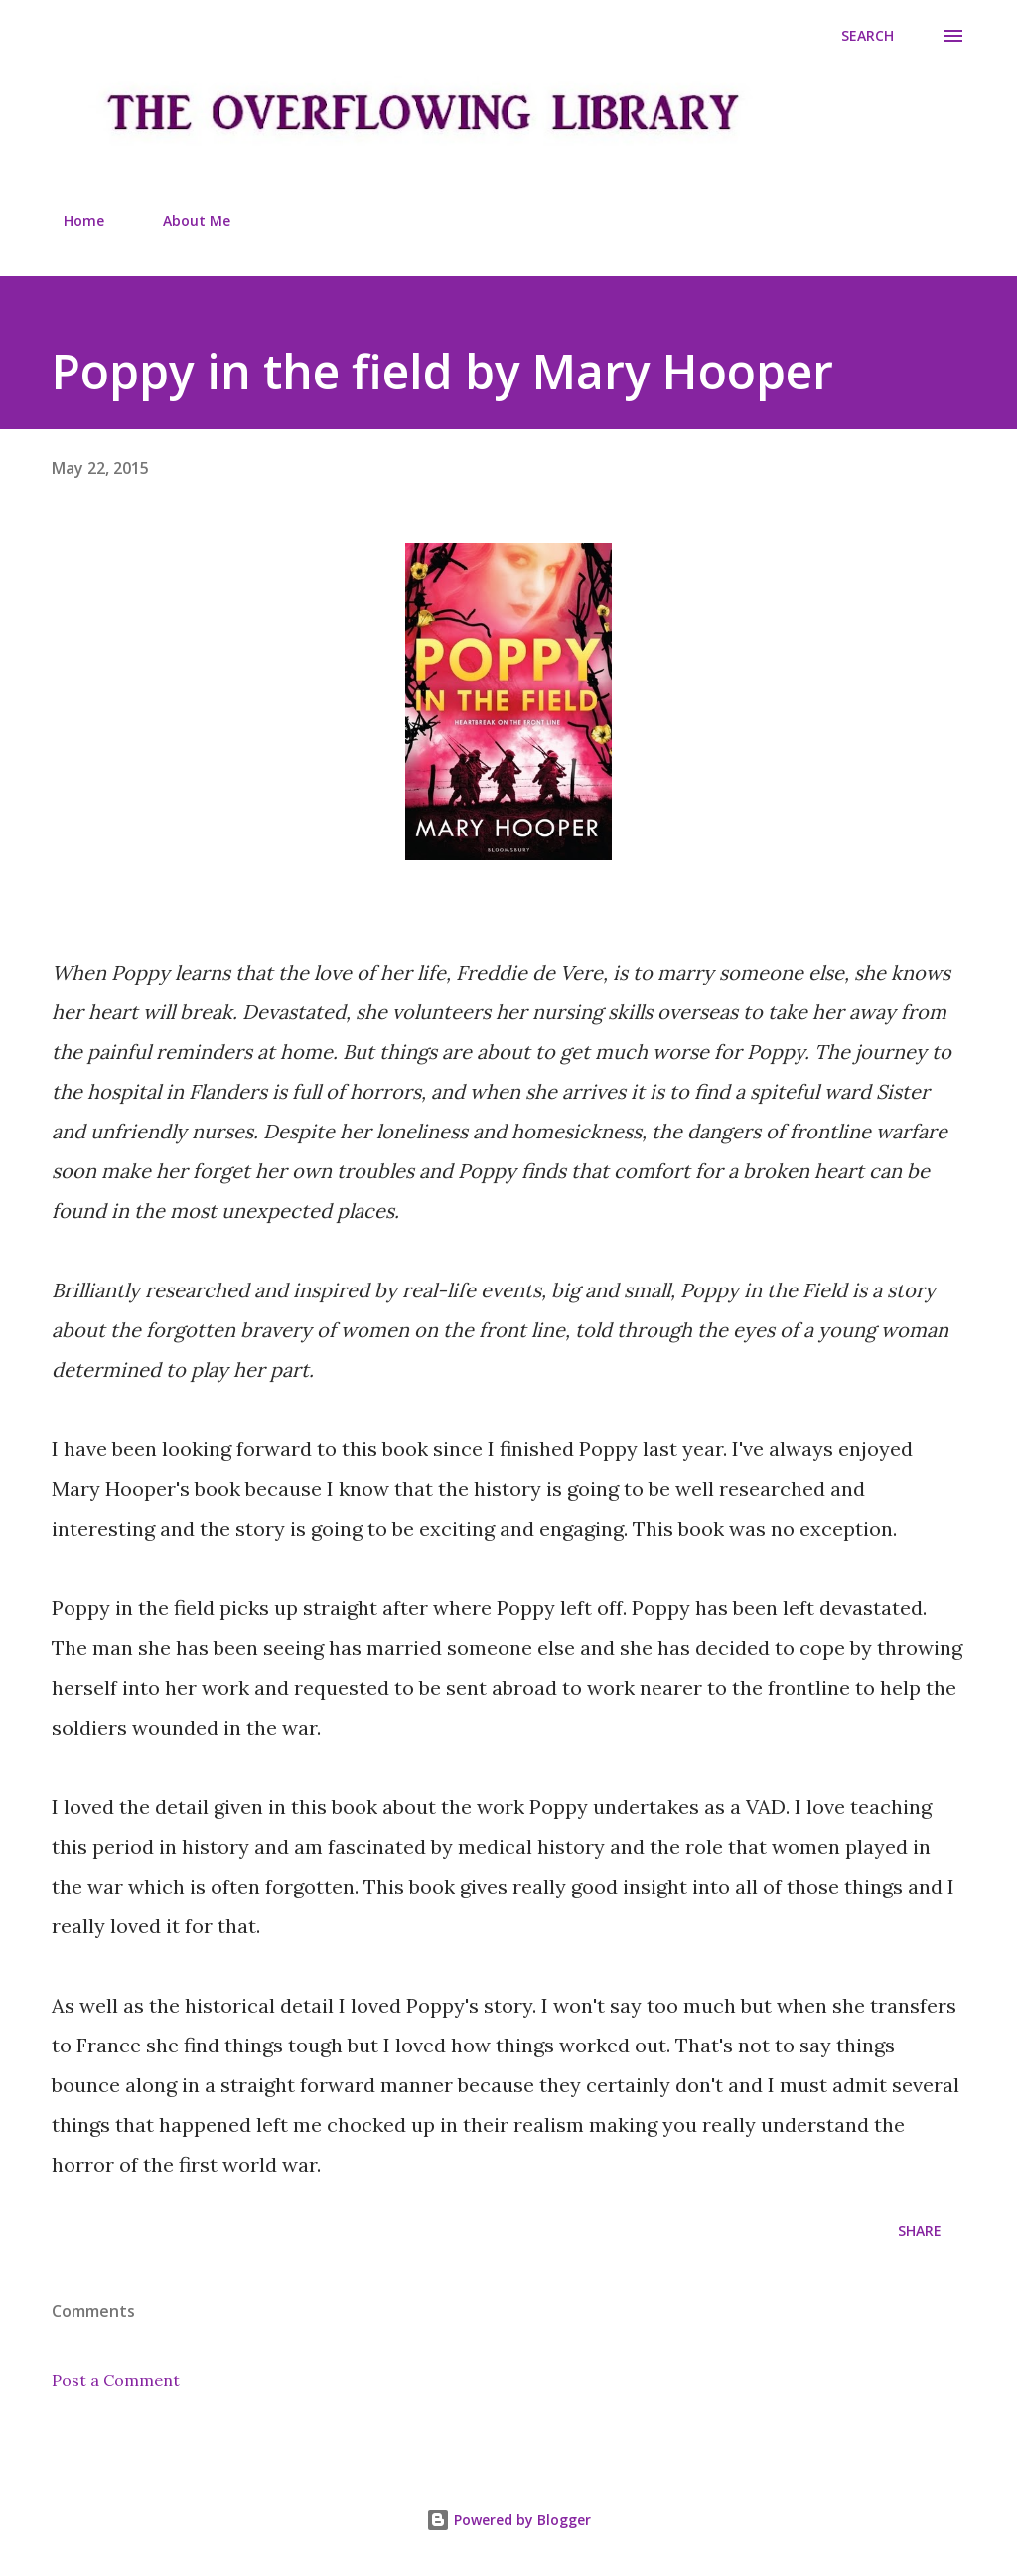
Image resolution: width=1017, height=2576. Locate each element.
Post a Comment (116, 2380)
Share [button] (920, 2230)
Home (72, 220)
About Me (184, 220)
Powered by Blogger (508, 2519)
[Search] (867, 36)
